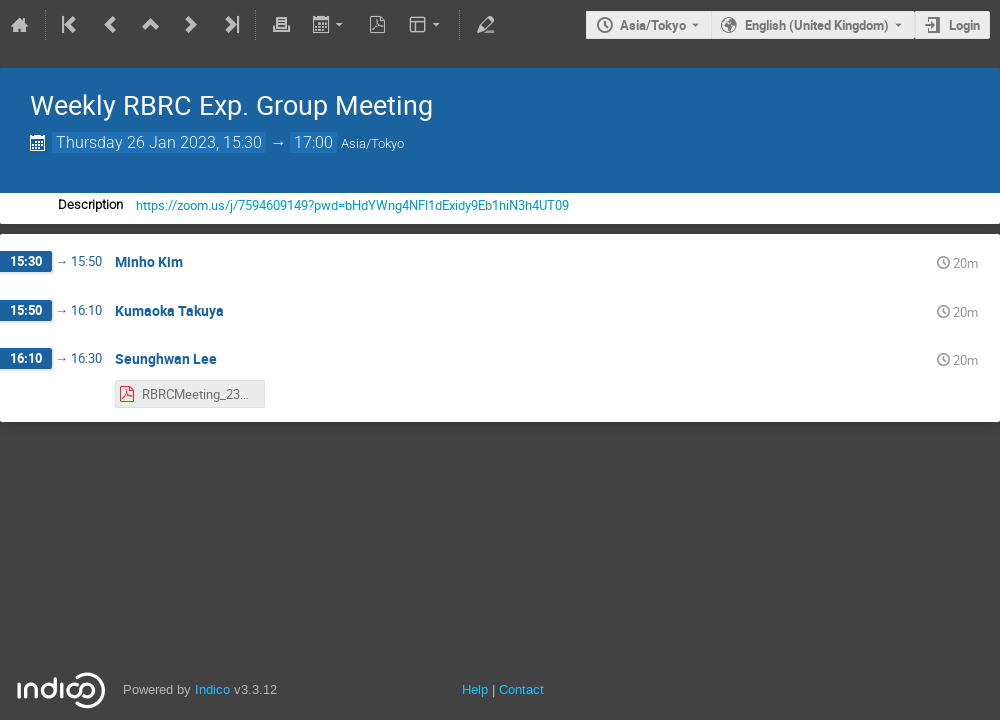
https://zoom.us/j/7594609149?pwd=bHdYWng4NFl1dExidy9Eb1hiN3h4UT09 (352, 205)
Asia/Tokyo (653, 25)
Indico (212, 689)
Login (964, 25)
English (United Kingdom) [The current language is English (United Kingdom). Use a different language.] (817, 25)
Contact (521, 689)
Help (475, 689)
